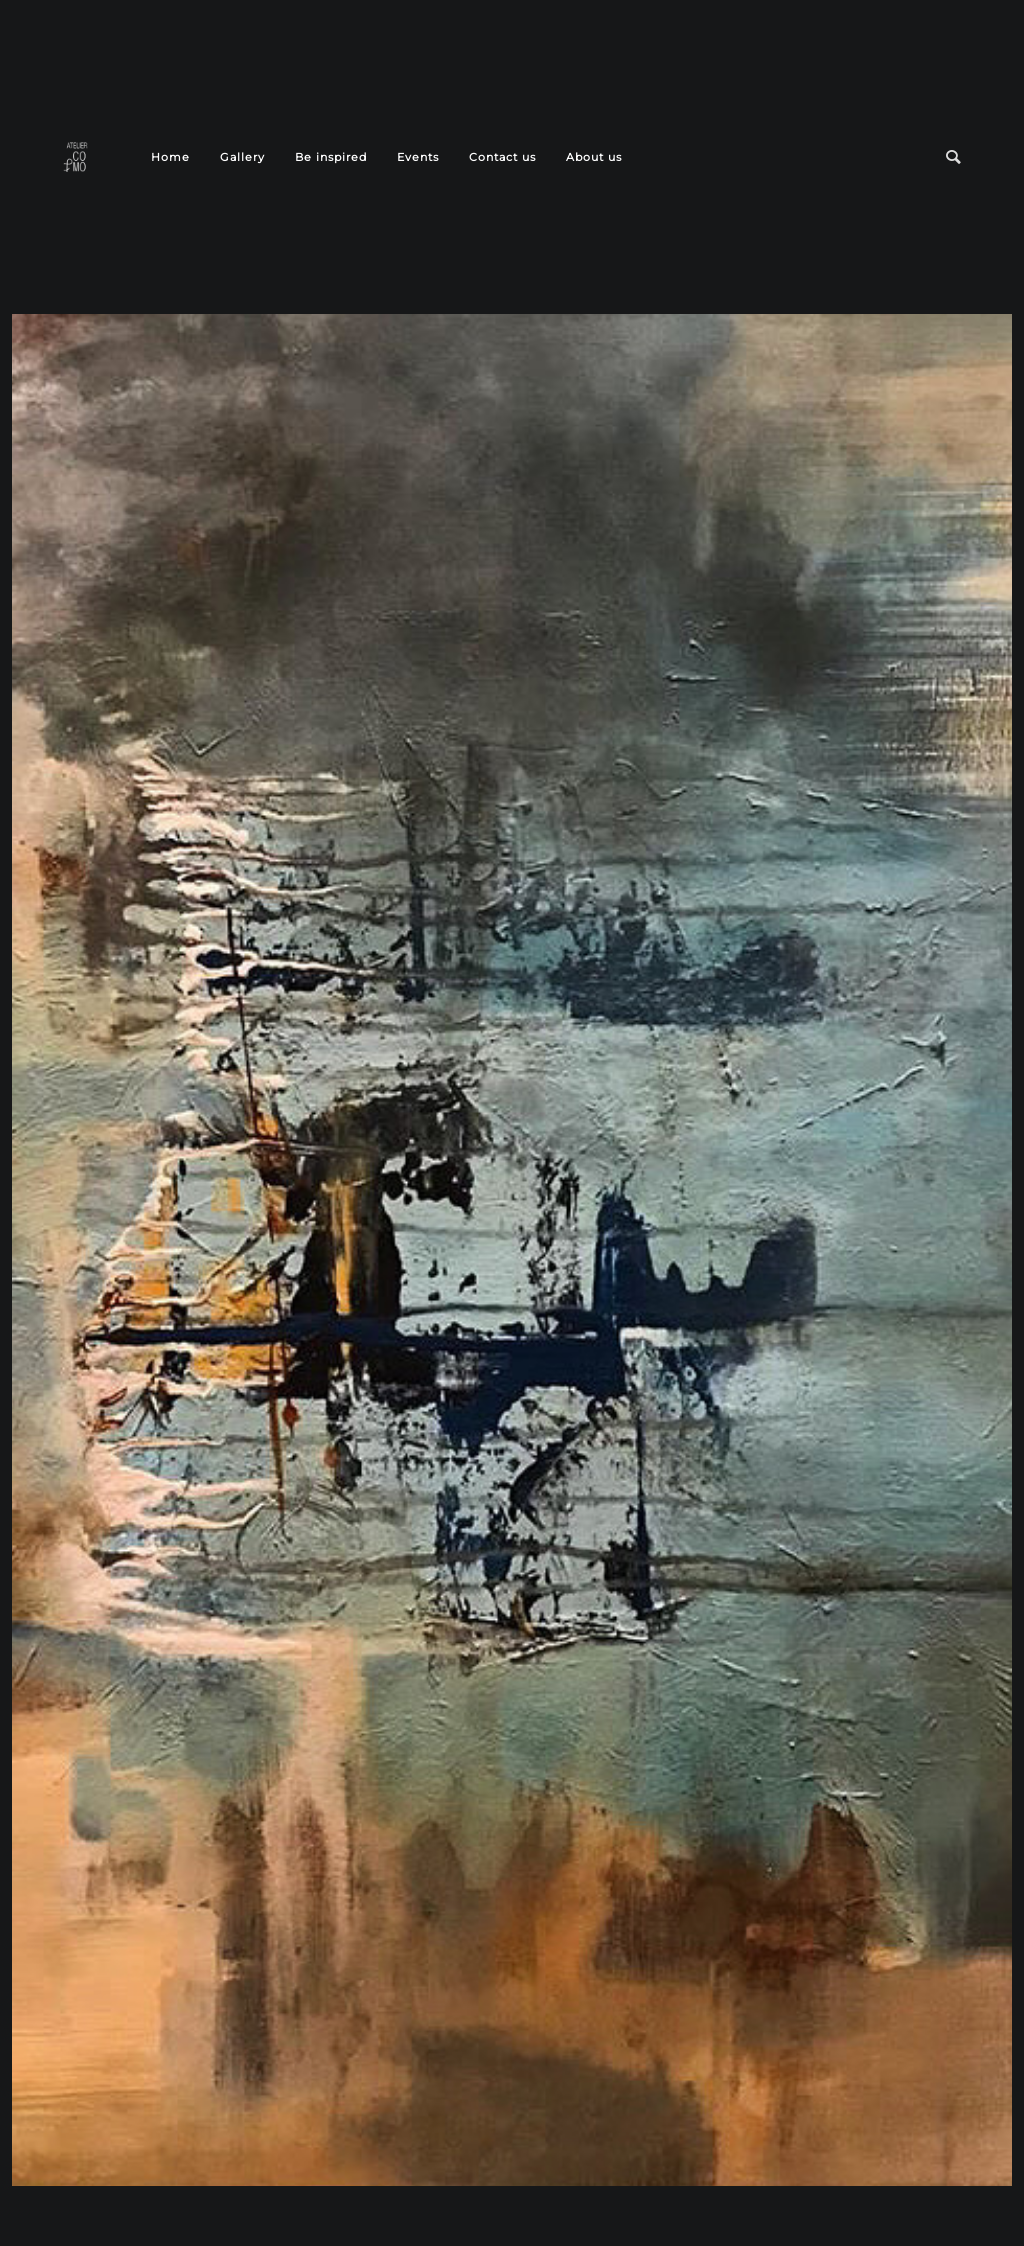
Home (170, 157)
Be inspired (331, 157)
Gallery (242, 157)
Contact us (502, 157)
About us (594, 157)
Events (418, 157)
